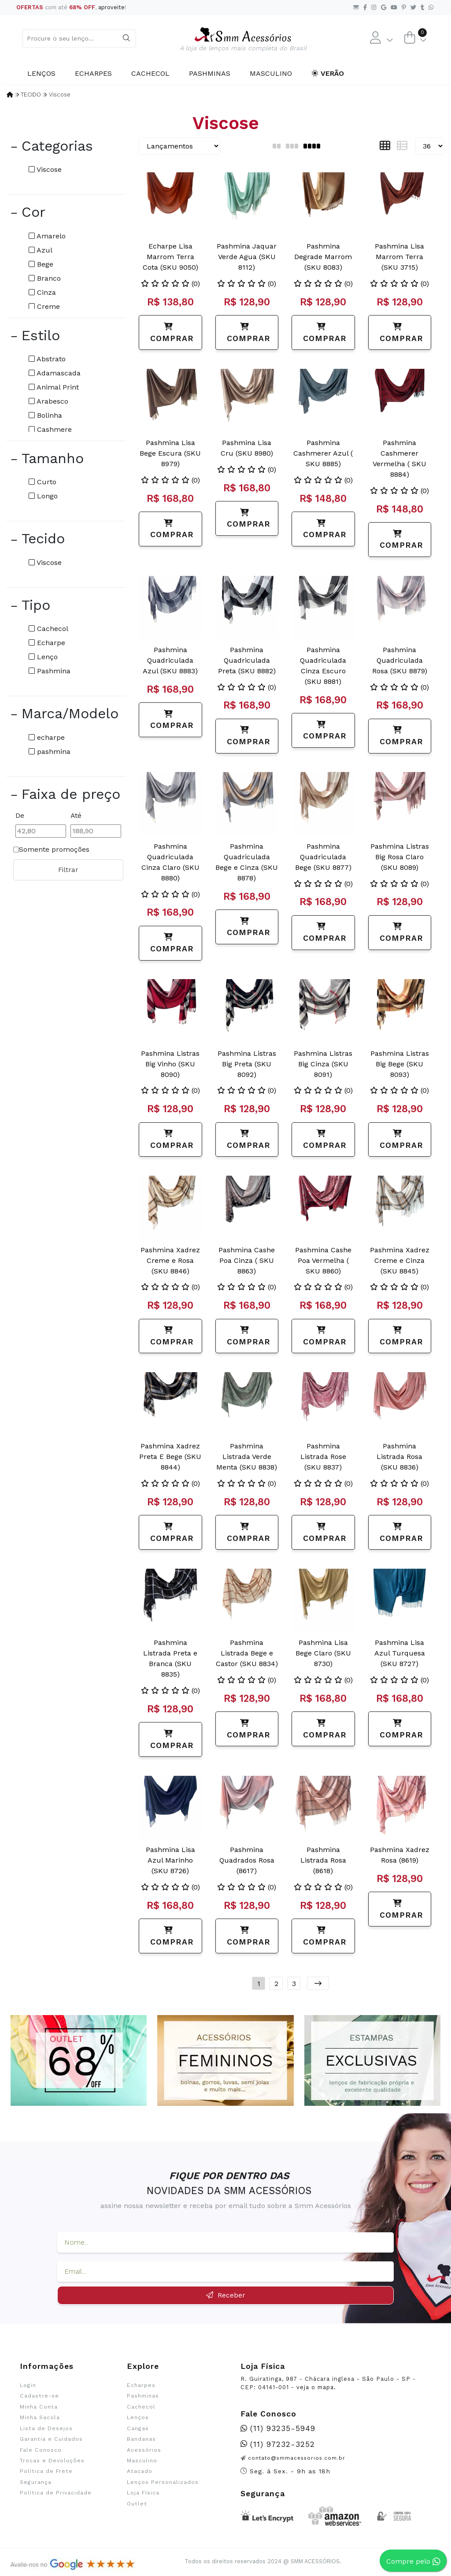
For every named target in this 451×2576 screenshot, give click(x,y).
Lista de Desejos (46, 2428)
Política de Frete (46, 2471)
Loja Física (143, 2493)
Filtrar (68, 870)
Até (75, 815)
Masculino (271, 73)
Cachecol (150, 73)
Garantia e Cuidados (51, 2439)
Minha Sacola (40, 2417)
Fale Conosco (41, 2450)
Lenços (41, 73)
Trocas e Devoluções (52, 2460)
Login (28, 2385)
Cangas (138, 2428)
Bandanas (141, 2439)
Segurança (36, 2482)
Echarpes (93, 73)
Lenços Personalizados (163, 2482)
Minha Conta (39, 2407)
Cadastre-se (39, 2396)
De (19, 815)
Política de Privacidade (56, 2493)
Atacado (139, 2471)
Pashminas (209, 73)
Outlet (137, 2504)
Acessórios (144, 2450)
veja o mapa (315, 2387)
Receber (225, 2295)
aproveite (111, 7)
